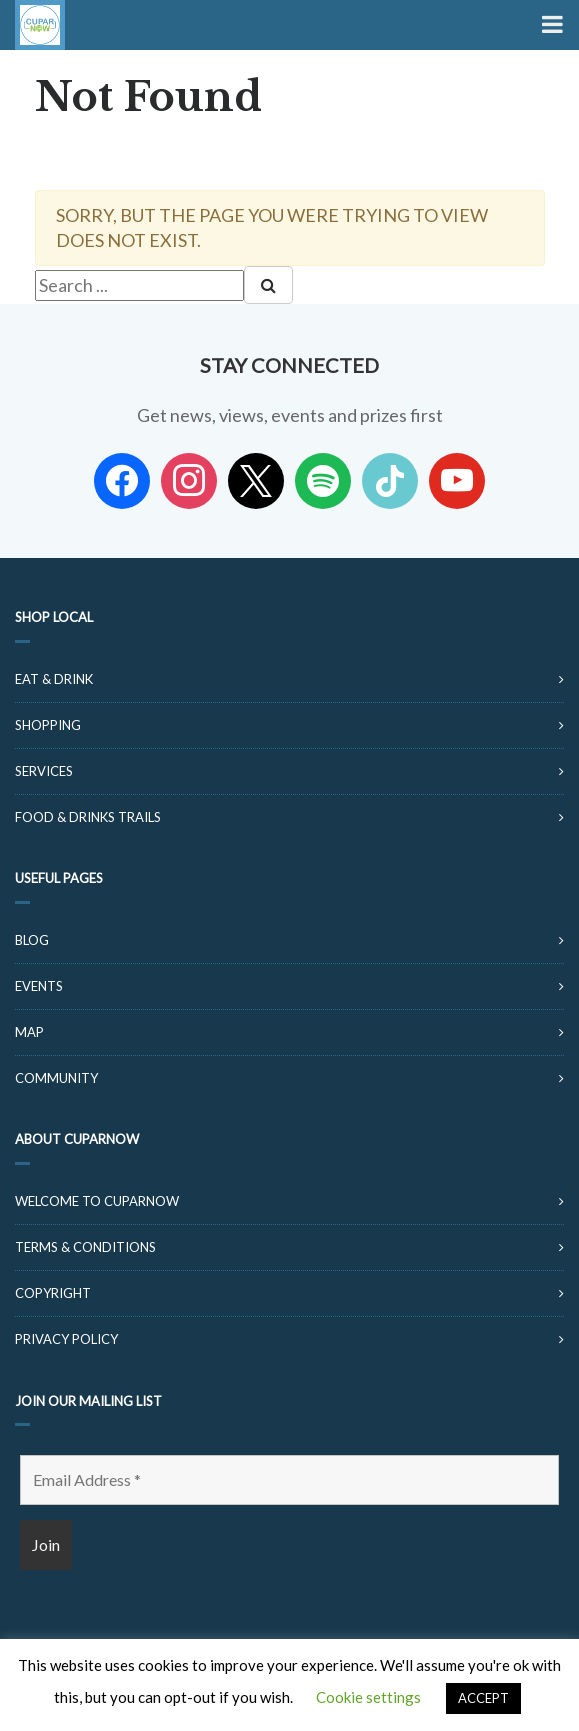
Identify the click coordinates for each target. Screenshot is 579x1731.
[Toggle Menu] (550, 25)
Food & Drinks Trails (88, 817)
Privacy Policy (66, 1339)
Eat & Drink (54, 679)
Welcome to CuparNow (97, 1201)
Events (39, 986)
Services (44, 771)
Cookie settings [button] (368, 1697)
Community (56, 1078)
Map (29, 1032)
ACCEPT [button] (483, 1698)
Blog (32, 940)
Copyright (53, 1293)
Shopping (48, 725)
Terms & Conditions (85, 1247)
